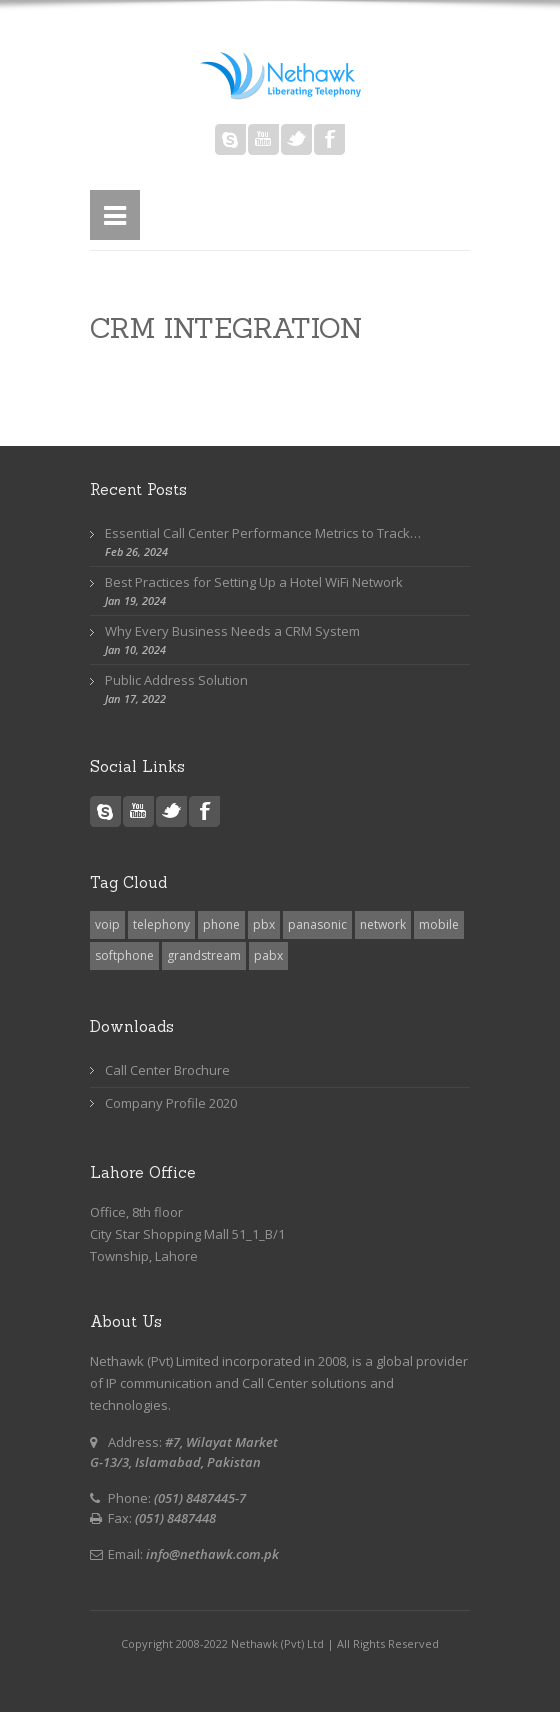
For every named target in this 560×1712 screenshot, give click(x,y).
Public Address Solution (176, 680)
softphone (124, 955)
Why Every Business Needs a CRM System (232, 631)
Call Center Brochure (167, 1070)
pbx (264, 924)
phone (221, 924)
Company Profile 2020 (171, 1103)
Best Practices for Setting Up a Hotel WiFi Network (254, 582)
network (383, 924)
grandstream (204, 955)
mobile (439, 924)
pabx (268, 955)
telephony (161, 924)
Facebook (329, 139)
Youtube (263, 139)
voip (107, 924)
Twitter (296, 139)
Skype (230, 139)
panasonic (317, 924)
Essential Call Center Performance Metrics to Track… (263, 533)
